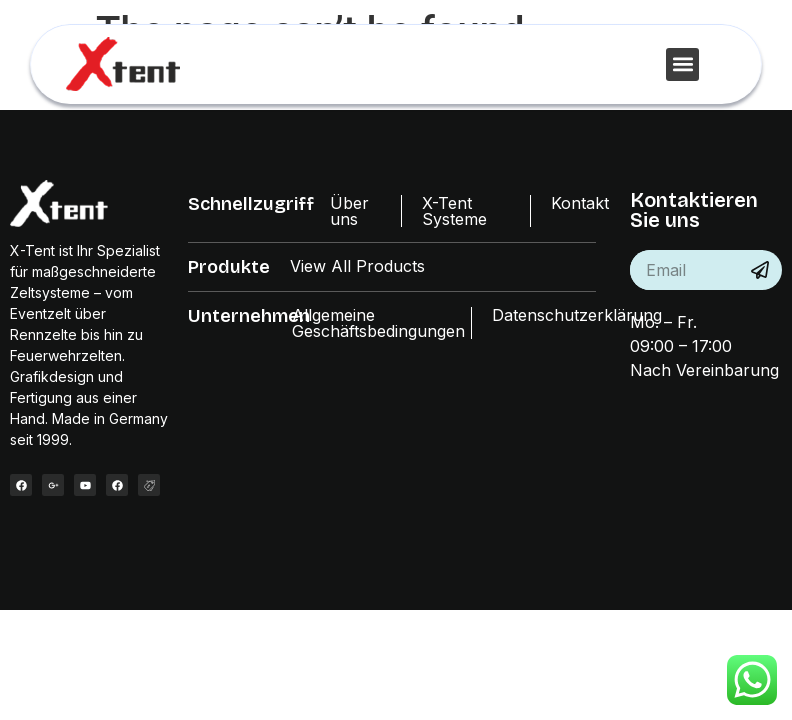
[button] (682, 64)
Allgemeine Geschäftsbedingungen (378, 323)
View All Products (357, 266)
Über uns (349, 211)
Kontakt (580, 203)
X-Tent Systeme (454, 211)
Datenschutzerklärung (577, 315)
